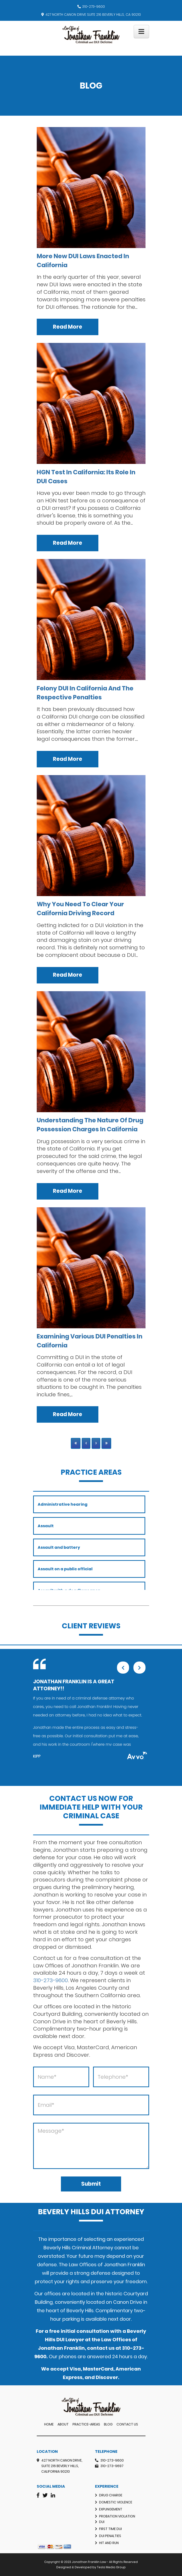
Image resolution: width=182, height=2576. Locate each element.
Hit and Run (109, 2542)
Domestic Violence (115, 2502)
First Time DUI (110, 2528)
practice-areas (86, 2424)
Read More (67, 327)
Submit (91, 2184)
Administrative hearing (62, 1504)
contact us (101, 2348)
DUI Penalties (110, 2535)
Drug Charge (110, 2495)
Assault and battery (59, 1547)
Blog (108, 2424)
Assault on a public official (65, 1569)
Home (49, 2424)
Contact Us (127, 2424)
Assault (46, 1526)
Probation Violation (117, 2516)
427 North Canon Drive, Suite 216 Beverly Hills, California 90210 (61, 2466)
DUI (101, 2521)
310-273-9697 (112, 2465)
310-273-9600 (93, 6)
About (63, 2424)
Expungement (110, 2509)
